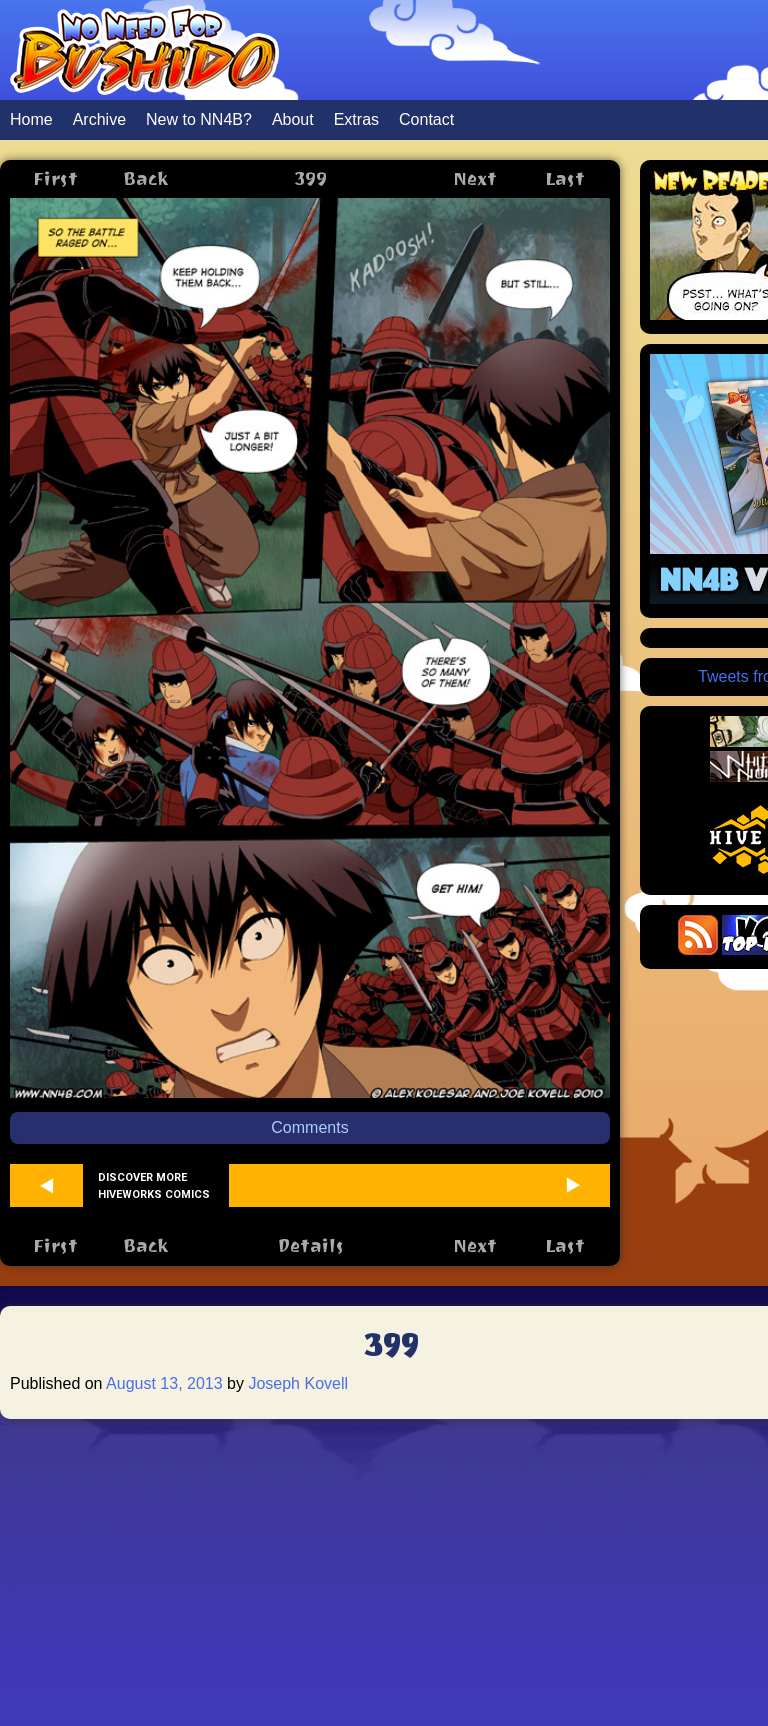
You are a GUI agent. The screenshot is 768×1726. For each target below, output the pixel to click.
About (293, 119)
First (55, 178)
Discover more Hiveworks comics (154, 1186)
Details (310, 1245)
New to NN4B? (199, 119)
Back (145, 178)
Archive (99, 119)
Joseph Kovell (298, 1383)
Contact (426, 119)
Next (475, 178)
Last (565, 178)
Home (31, 119)
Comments (309, 1127)
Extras (356, 119)
